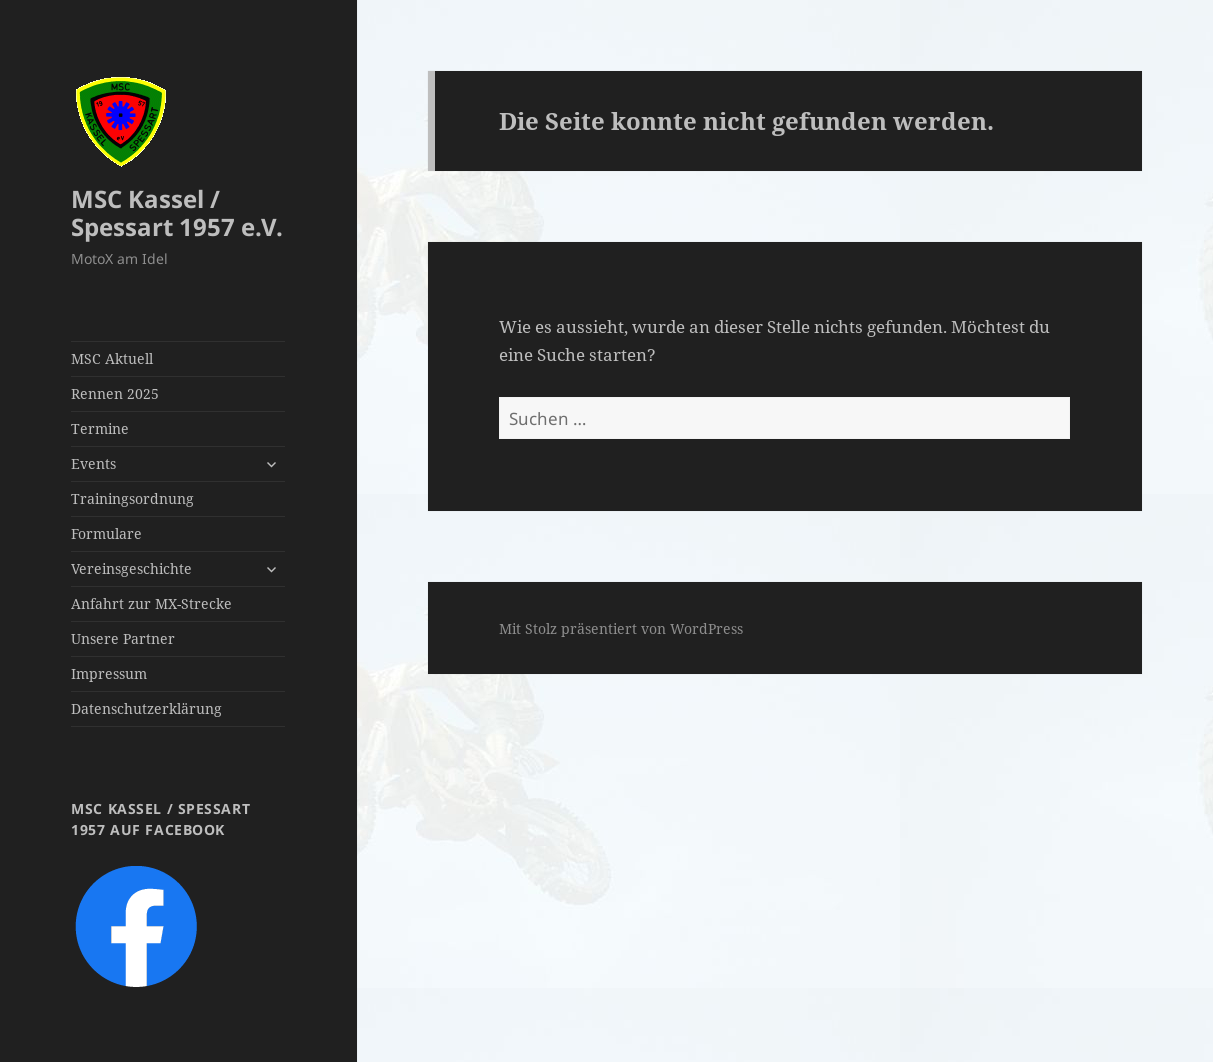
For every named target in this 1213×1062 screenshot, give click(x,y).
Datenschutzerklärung (146, 708)
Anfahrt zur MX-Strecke (151, 603)
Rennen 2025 (115, 393)
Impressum (109, 673)
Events (93, 463)
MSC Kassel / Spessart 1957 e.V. (177, 212)
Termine (100, 428)
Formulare (106, 533)
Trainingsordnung (132, 498)
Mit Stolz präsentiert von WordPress (621, 628)
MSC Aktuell (112, 358)
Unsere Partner (123, 638)
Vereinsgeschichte (131, 568)
